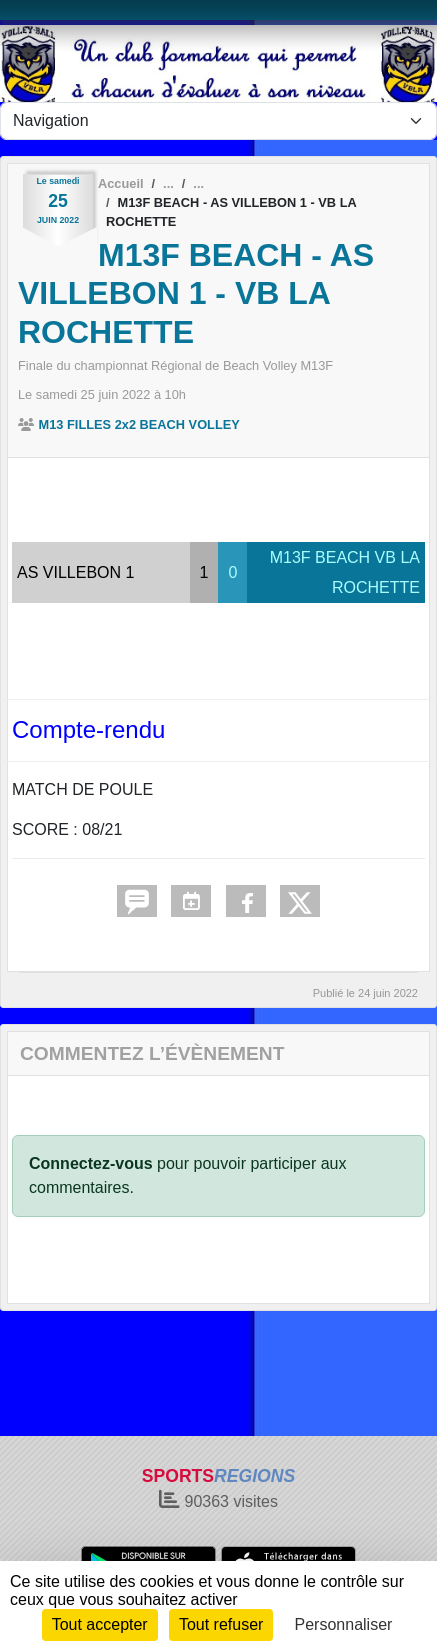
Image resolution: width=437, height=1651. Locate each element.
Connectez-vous (91, 1163)
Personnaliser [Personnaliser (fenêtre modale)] (344, 1624)
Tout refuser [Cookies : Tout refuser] (221, 1624)
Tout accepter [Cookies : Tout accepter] (100, 1624)
